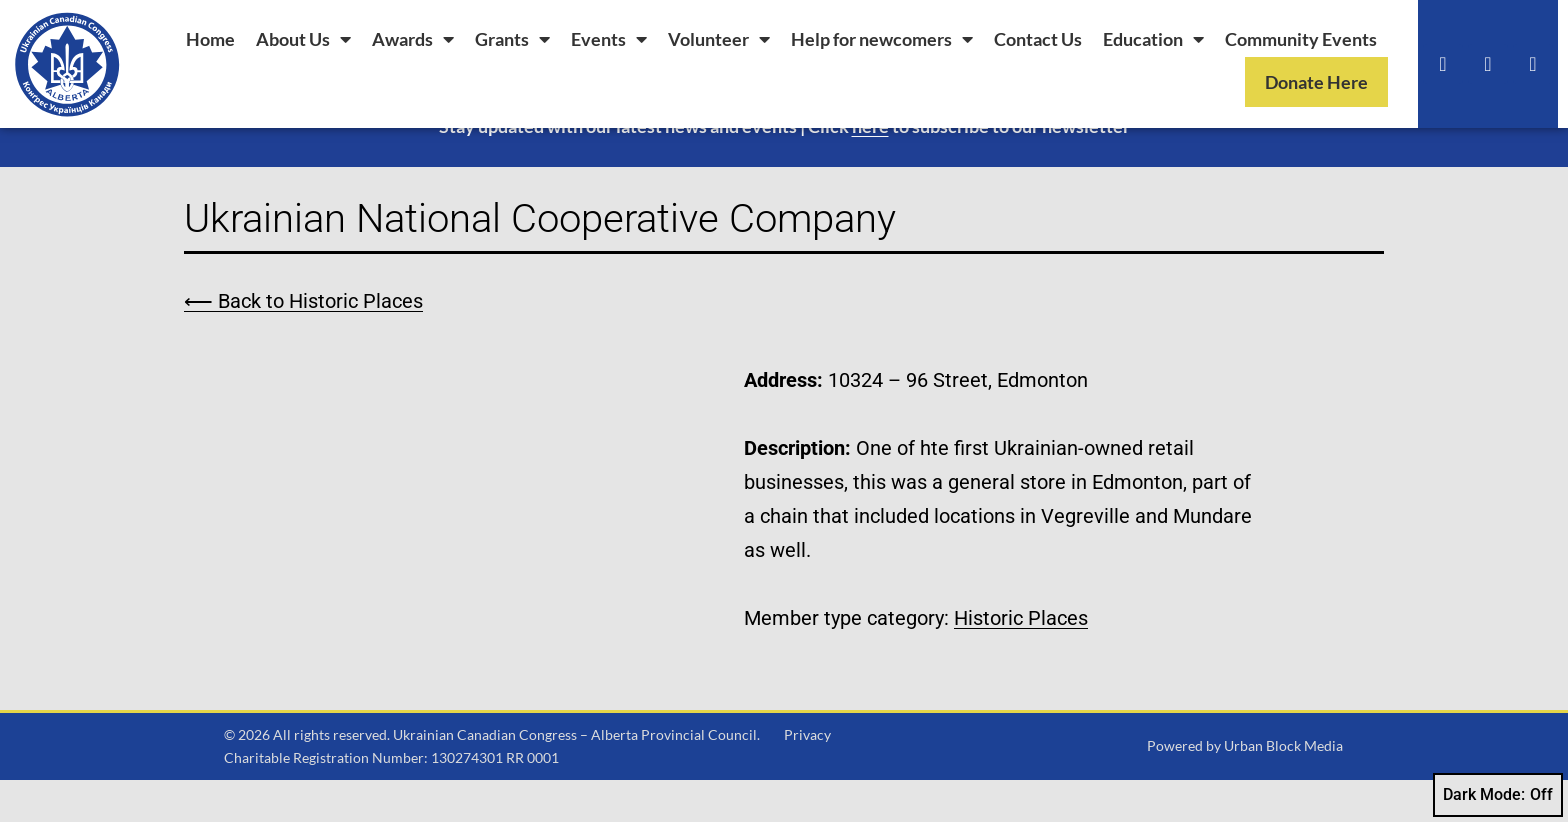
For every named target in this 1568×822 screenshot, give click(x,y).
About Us (303, 39)
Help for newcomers (882, 39)
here (870, 168)
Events (609, 39)
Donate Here (1316, 82)
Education (1153, 39)
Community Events (1301, 39)
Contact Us (1038, 39)
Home (210, 39)
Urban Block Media (1283, 788)
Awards (413, 39)
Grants (512, 39)
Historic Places (1021, 660)
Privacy (807, 776)
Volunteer (719, 39)
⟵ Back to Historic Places (303, 343)
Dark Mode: (1498, 795)
